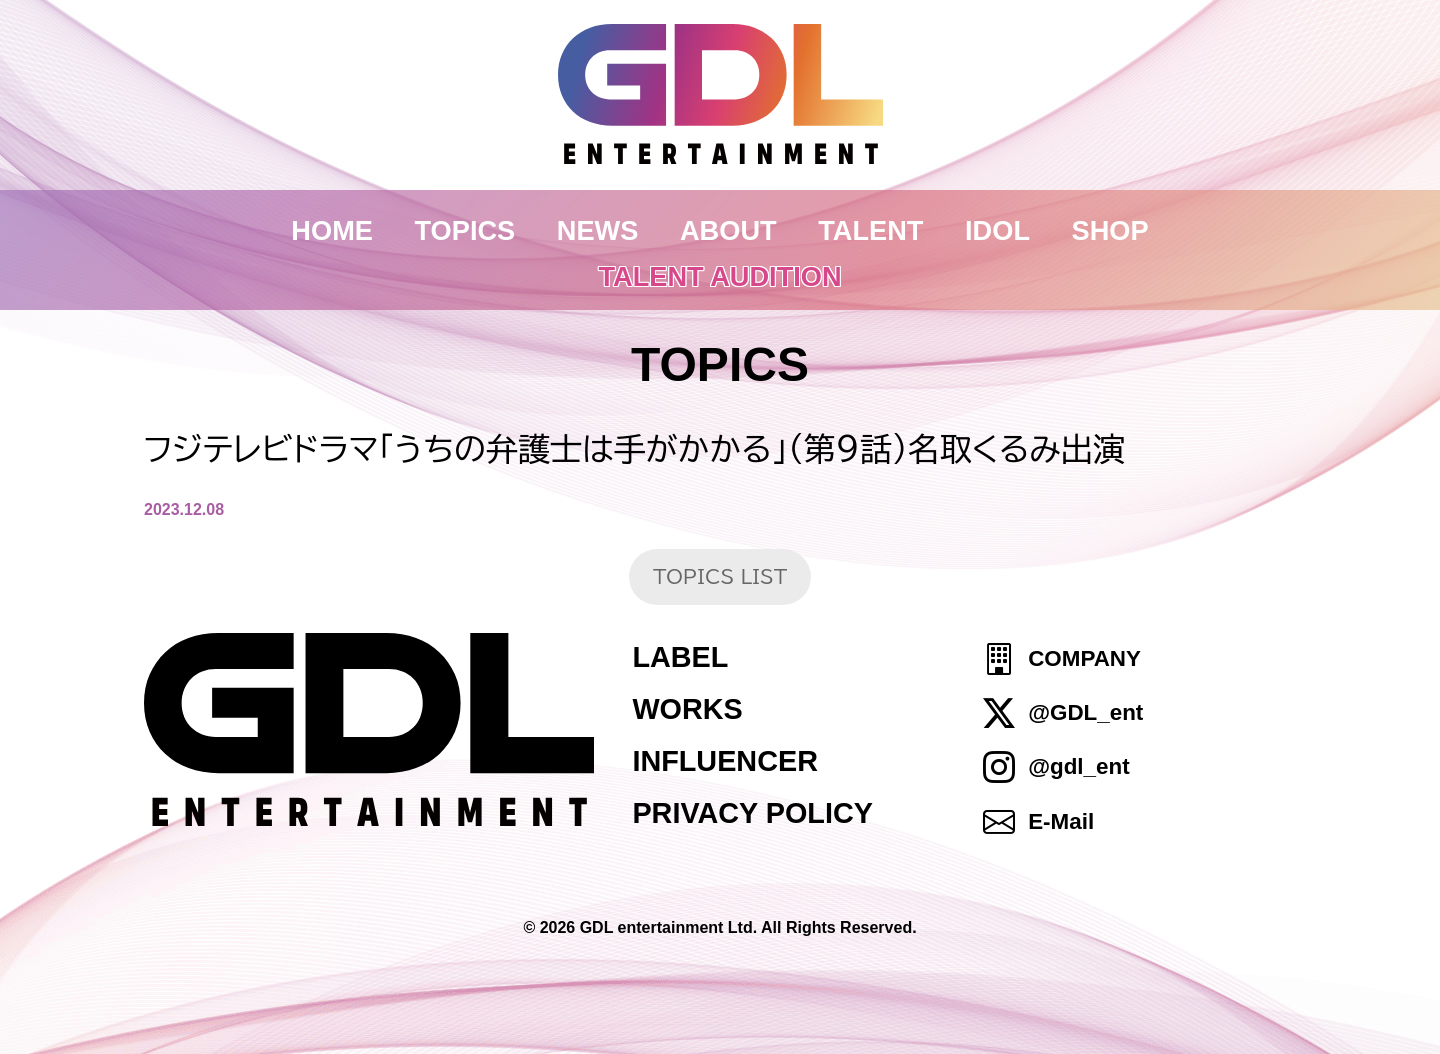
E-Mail (1061, 821)
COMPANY (1084, 658)
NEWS (598, 230)
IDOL (997, 230)
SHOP (1110, 230)
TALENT (870, 230)
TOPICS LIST (720, 576)
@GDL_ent (1085, 712)
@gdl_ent (1078, 767)
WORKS (687, 709)
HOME (332, 230)
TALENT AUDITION (719, 276)
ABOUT (728, 230)
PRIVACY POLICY (752, 813)
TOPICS (465, 230)
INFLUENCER (725, 761)
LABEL (680, 657)
